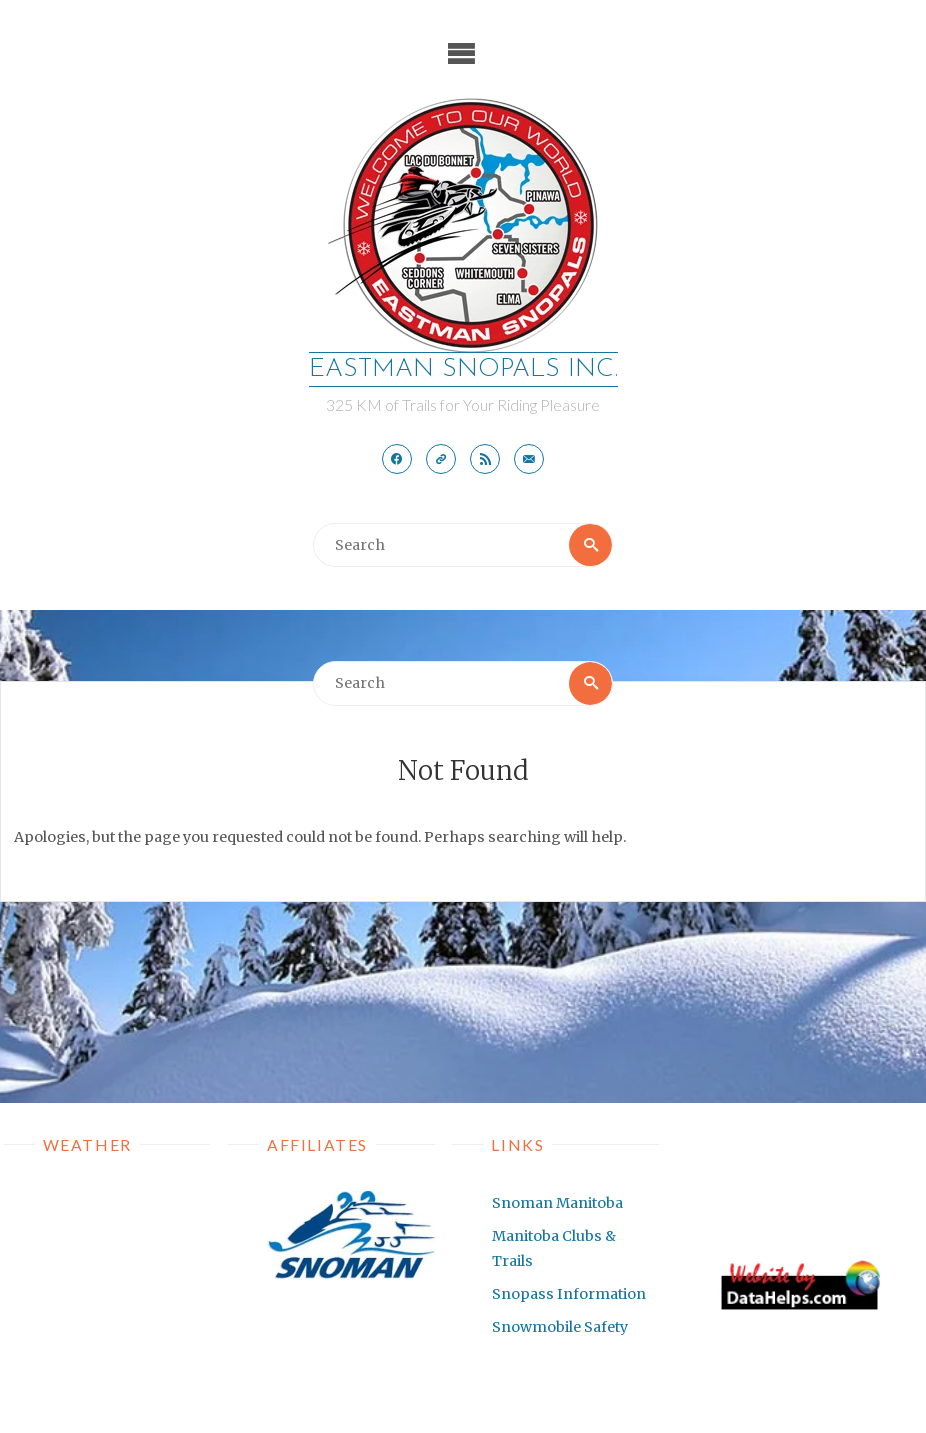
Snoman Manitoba (557, 1203)
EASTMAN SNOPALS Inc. (463, 369)
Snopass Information (569, 1294)
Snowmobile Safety (560, 1327)
